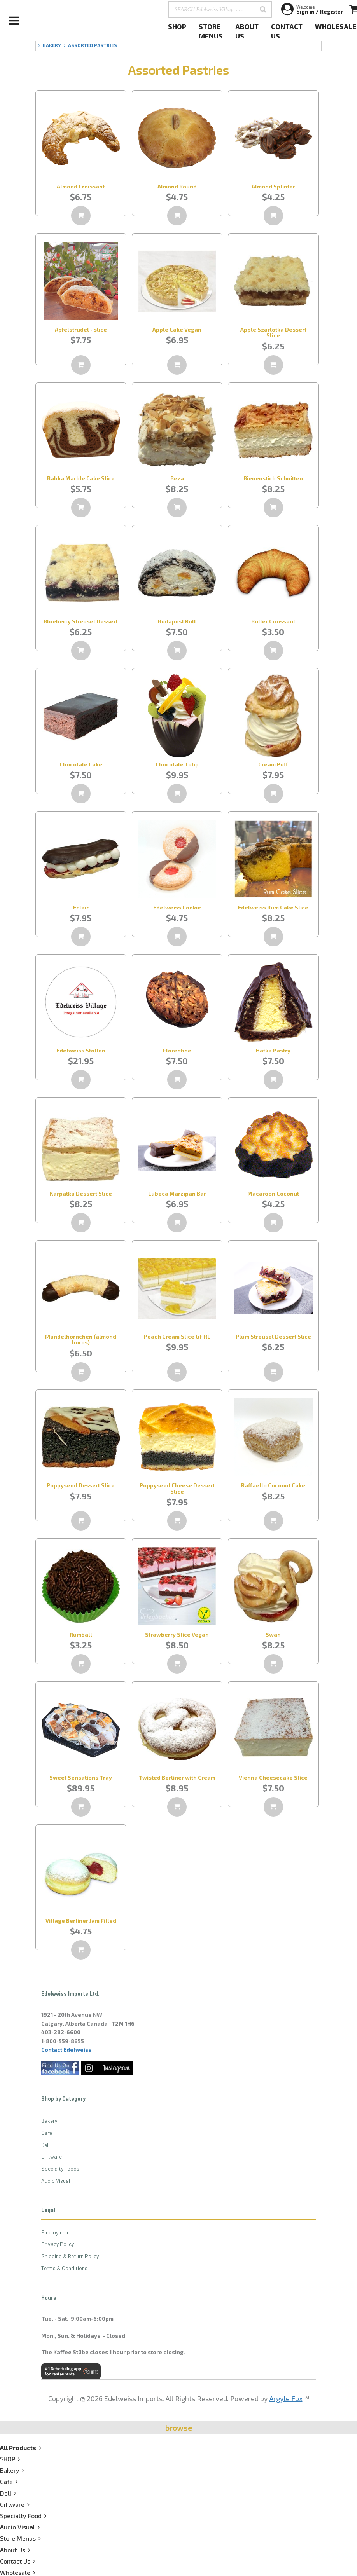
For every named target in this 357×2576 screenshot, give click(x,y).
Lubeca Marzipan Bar (177, 1193)
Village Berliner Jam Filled (81, 1920)
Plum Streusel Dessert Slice (273, 1336)
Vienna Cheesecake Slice (273, 1777)
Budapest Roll (177, 621)
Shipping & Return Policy (70, 2256)
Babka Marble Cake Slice (81, 478)
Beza (177, 478)
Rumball (81, 1634)
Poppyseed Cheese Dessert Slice (177, 1488)
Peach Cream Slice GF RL (177, 1336)
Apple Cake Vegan (176, 329)
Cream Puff (273, 764)
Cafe (46, 2132)
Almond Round (177, 186)
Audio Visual (55, 2180)
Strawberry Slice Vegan (177, 1634)
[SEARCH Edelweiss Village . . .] (220, 9)
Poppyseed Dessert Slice (81, 1485)
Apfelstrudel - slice (81, 329)
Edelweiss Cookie (177, 907)
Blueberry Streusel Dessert (81, 621)
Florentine (177, 1050)
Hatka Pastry (273, 1050)
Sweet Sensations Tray (80, 1777)
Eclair (81, 907)
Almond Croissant (81, 186)
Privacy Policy (57, 2244)
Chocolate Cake (81, 764)
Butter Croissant (273, 621)
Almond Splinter (273, 186)
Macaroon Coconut (273, 1193)
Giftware (51, 2156)
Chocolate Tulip (177, 764)
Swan (273, 1634)
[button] (263, 9)
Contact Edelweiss (66, 2049)
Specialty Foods (60, 2168)
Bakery (49, 2120)
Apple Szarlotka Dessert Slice (273, 332)
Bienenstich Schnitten (273, 478)
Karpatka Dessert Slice (81, 1193)
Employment (55, 2232)
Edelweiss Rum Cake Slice (273, 907)
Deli (45, 2144)
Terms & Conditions (64, 2268)
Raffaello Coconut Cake (273, 1485)
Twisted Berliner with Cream (177, 1777)
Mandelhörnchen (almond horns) (80, 1339)
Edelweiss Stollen (80, 1050)
